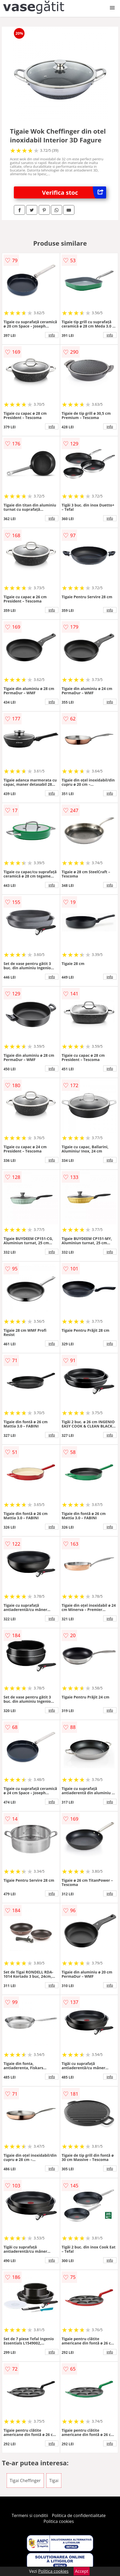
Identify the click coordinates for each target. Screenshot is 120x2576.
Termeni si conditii (30, 2515)
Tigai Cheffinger (25, 2480)
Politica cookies (58, 2521)
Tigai (53, 2480)
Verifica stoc (74, 192)
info (52, 335)
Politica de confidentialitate (79, 2515)
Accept (81, 2571)
